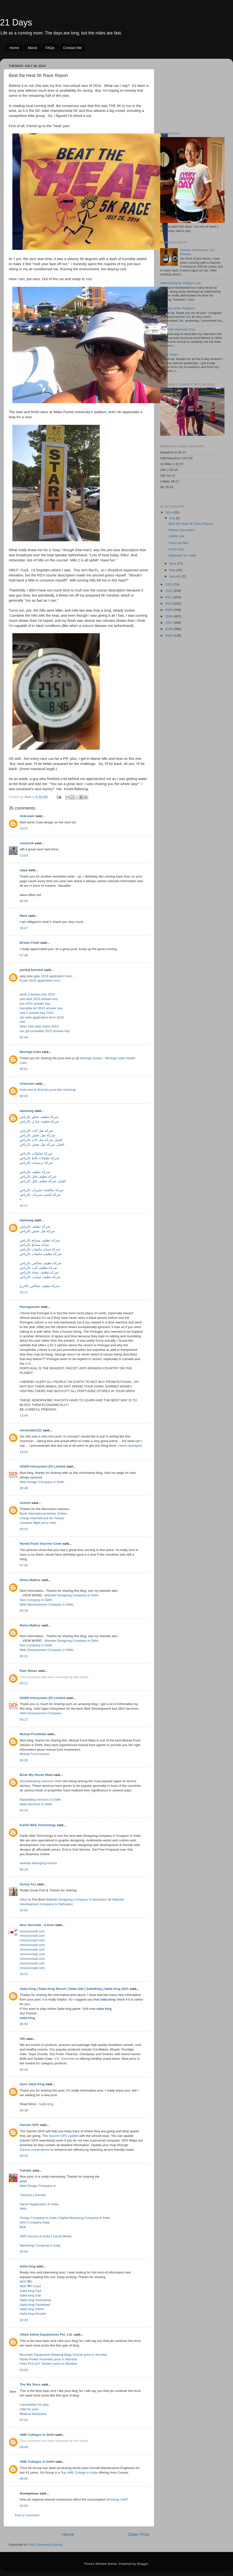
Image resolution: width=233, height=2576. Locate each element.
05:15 (24, 1529)
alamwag (26, 1111)
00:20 (24, 2370)
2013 (169, 584)
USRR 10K (176, 536)
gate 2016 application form (53, 976)
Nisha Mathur (30, 1580)
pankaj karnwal (31, 970)
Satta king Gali (30, 2295)
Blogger (142, 2564)
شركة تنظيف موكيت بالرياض (40, 1277)
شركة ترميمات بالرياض (36, 1163)
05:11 (24, 1683)
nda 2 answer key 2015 (37, 1013)
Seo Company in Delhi (36, 1600)
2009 (169, 610)
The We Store (30, 2384)
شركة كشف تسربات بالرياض (40, 1195)
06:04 (24, 2024)
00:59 (24, 901)
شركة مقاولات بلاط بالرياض (39, 1158)
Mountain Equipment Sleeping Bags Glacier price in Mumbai (63, 2354)
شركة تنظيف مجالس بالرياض (40, 1263)
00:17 (24, 1719)
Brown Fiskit (29, 942)
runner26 (27, 843)
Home (14, 48)
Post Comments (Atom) (46, 2544)
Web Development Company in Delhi (46, 1604)
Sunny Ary (28, 1884)
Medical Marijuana (33, 2414)
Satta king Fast (31, 2291)
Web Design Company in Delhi (42, 1482)
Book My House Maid (36, 1775)
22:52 (24, 1910)
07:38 (24, 955)
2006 (169, 629)
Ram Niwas (28, 1671)
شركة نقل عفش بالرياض (37, 1135)
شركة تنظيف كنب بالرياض (38, 1268)
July (172, 518)
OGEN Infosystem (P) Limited (42, 1466)
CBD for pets (29, 2409)
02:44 (24, 1037)
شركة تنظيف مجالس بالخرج (40, 1286)
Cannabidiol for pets (34, 2404)
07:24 (24, 2420)
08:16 (24, 1869)
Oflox (24, 1899)
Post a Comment (27, 2515)
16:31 (24, 1974)
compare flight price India (38, 1523)
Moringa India (30, 1052)
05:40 (24, 2069)
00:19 (24, 1610)
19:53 (24, 1452)
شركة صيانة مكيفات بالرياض (40, 1249)
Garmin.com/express (35, 2149)
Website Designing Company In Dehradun (77, 1899)
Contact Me (72, 48)
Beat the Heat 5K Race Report (190, 523)
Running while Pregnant (177, 308)
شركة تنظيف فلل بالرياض (38, 1176)
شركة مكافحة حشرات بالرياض (42, 1190)
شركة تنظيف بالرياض (35, 1172)
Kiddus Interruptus (181, 530)
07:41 (24, 1565)
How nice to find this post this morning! (48, 1089)
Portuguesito (30, 1307)
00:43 (24, 1096)
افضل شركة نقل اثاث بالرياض (41, 1140)
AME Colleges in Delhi (37, 2435)
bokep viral (118, 2499)
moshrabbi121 (31, 1430)
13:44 (24, 1415)
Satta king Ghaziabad (35, 2300)
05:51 (24, 1069)
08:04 (24, 2447)
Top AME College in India (79, 2472)
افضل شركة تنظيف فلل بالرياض (43, 1181)
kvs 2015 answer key (35, 1003)
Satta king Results (33, 2313)
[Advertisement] (190, 92)
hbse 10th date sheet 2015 (39, 1026)
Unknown (27, 816)
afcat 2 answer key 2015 (37, 994)
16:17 (24, 1205)
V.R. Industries (64, 2058)
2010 (169, 603)
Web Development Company (40, 1713)
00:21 (24, 1656)
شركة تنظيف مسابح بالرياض (40, 1240)
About (32, 48)
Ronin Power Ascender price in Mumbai (48, 2359)
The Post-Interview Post (177, 329)
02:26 (24, 2320)
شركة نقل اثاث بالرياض (36, 1130)
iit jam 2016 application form (40, 980)
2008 (169, 616)
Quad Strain (169, 354)
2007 (169, 622)
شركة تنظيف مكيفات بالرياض (41, 1254)
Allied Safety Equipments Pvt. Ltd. (46, 2334)
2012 (169, 590)
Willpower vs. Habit (182, 555)
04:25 (24, 1760)
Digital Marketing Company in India (84, 2218)
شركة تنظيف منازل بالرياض (39, 1121)
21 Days (16, 22)
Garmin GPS (29, 2125)
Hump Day (176, 549)
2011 (169, 597)
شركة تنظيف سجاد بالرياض (39, 1272)
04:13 (24, 1810)
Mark (23, 916)
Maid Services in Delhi (36, 1804)
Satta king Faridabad (35, 2304)
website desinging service (38, 1863)
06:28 (24, 2156)
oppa (23, 870)
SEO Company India (35, 2222)
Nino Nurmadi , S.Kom (37, 1925)
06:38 (24, 2110)
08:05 (24, 2478)
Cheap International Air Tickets (42, 1518)
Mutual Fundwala (33, 1734)
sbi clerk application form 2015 (42, 1017)
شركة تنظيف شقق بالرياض (39, 1117)
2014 (169, 512)
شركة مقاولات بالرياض (36, 1153)
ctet (22, 1022)
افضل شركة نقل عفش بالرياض (42, 1144)
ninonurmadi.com (32, 1931)
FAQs (50, 48)
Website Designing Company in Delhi (71, 1595)
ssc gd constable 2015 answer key (45, 1031)
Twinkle (26, 2170)
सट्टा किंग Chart (30, 2286)
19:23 (24, 828)
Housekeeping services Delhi (41, 1781)
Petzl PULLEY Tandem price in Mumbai (48, 2363)
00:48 (24, 1488)
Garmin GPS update (63, 2136)
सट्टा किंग (26, 2281)
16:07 (24, 928)
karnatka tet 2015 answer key (41, 1008)
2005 (169, 635)
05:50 (24, 2506)
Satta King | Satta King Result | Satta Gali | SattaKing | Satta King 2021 (74, 1989)
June (173, 563)
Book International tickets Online (43, 1513)
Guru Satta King (32, 2084)
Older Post (138, 2534)
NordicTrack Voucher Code (40, 1543)
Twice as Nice (178, 543)
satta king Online (32, 2309)
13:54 (24, 855)
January (175, 576)
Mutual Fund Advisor (35, 1754)
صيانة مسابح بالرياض (34, 1245)
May (172, 570)
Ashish (25, 1503)
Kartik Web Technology (38, 1825)
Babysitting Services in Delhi (40, 1799)
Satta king (46, 2104)
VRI (22, 2039)
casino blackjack (130, 1445)
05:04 (24, 2251)
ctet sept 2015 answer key (39, 999)
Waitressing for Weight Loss (180, 283)
